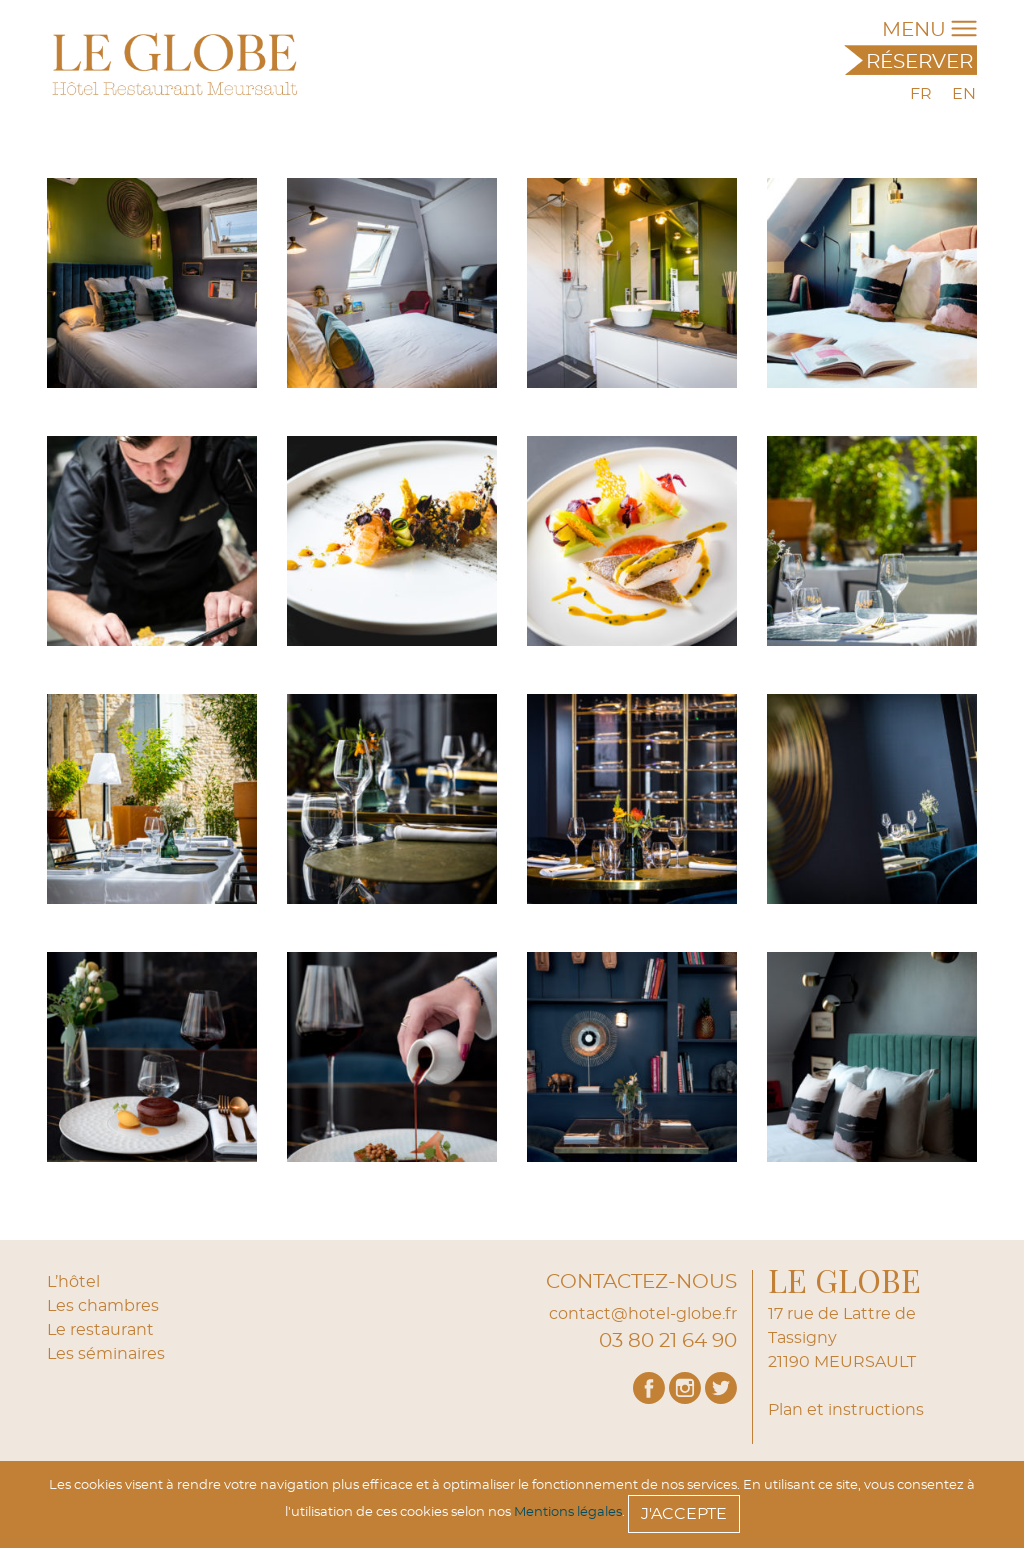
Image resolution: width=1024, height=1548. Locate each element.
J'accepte (684, 1514)
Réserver (919, 62)
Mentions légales (568, 1512)
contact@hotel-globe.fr (643, 1314)
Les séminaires (106, 1354)
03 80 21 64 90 (668, 1341)
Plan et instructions (846, 1410)
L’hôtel (73, 1282)
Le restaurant (100, 1330)
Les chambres (103, 1306)
